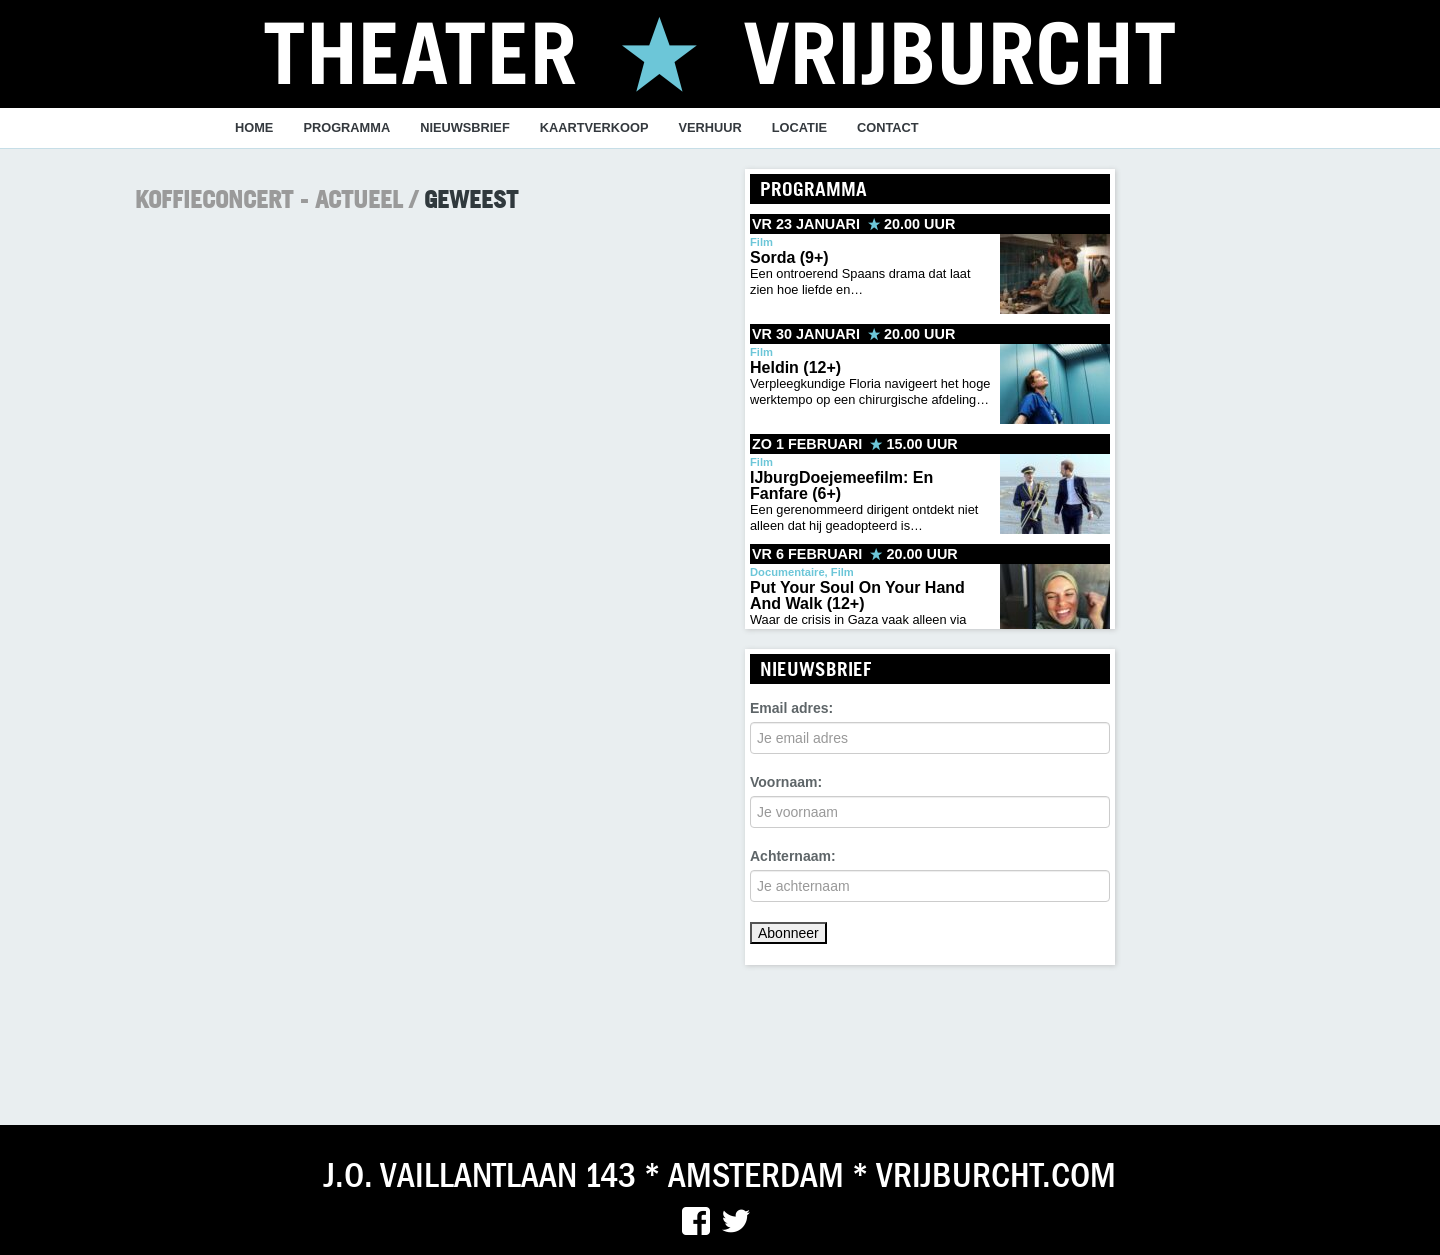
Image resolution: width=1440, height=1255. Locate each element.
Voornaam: (786, 782)
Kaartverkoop (594, 127)
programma (346, 127)
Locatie (799, 127)
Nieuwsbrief (465, 127)
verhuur (710, 127)
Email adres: (791, 708)
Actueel (359, 199)
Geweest (471, 199)
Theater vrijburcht (720, 52)
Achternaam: (793, 856)
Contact (888, 127)
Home (254, 127)
